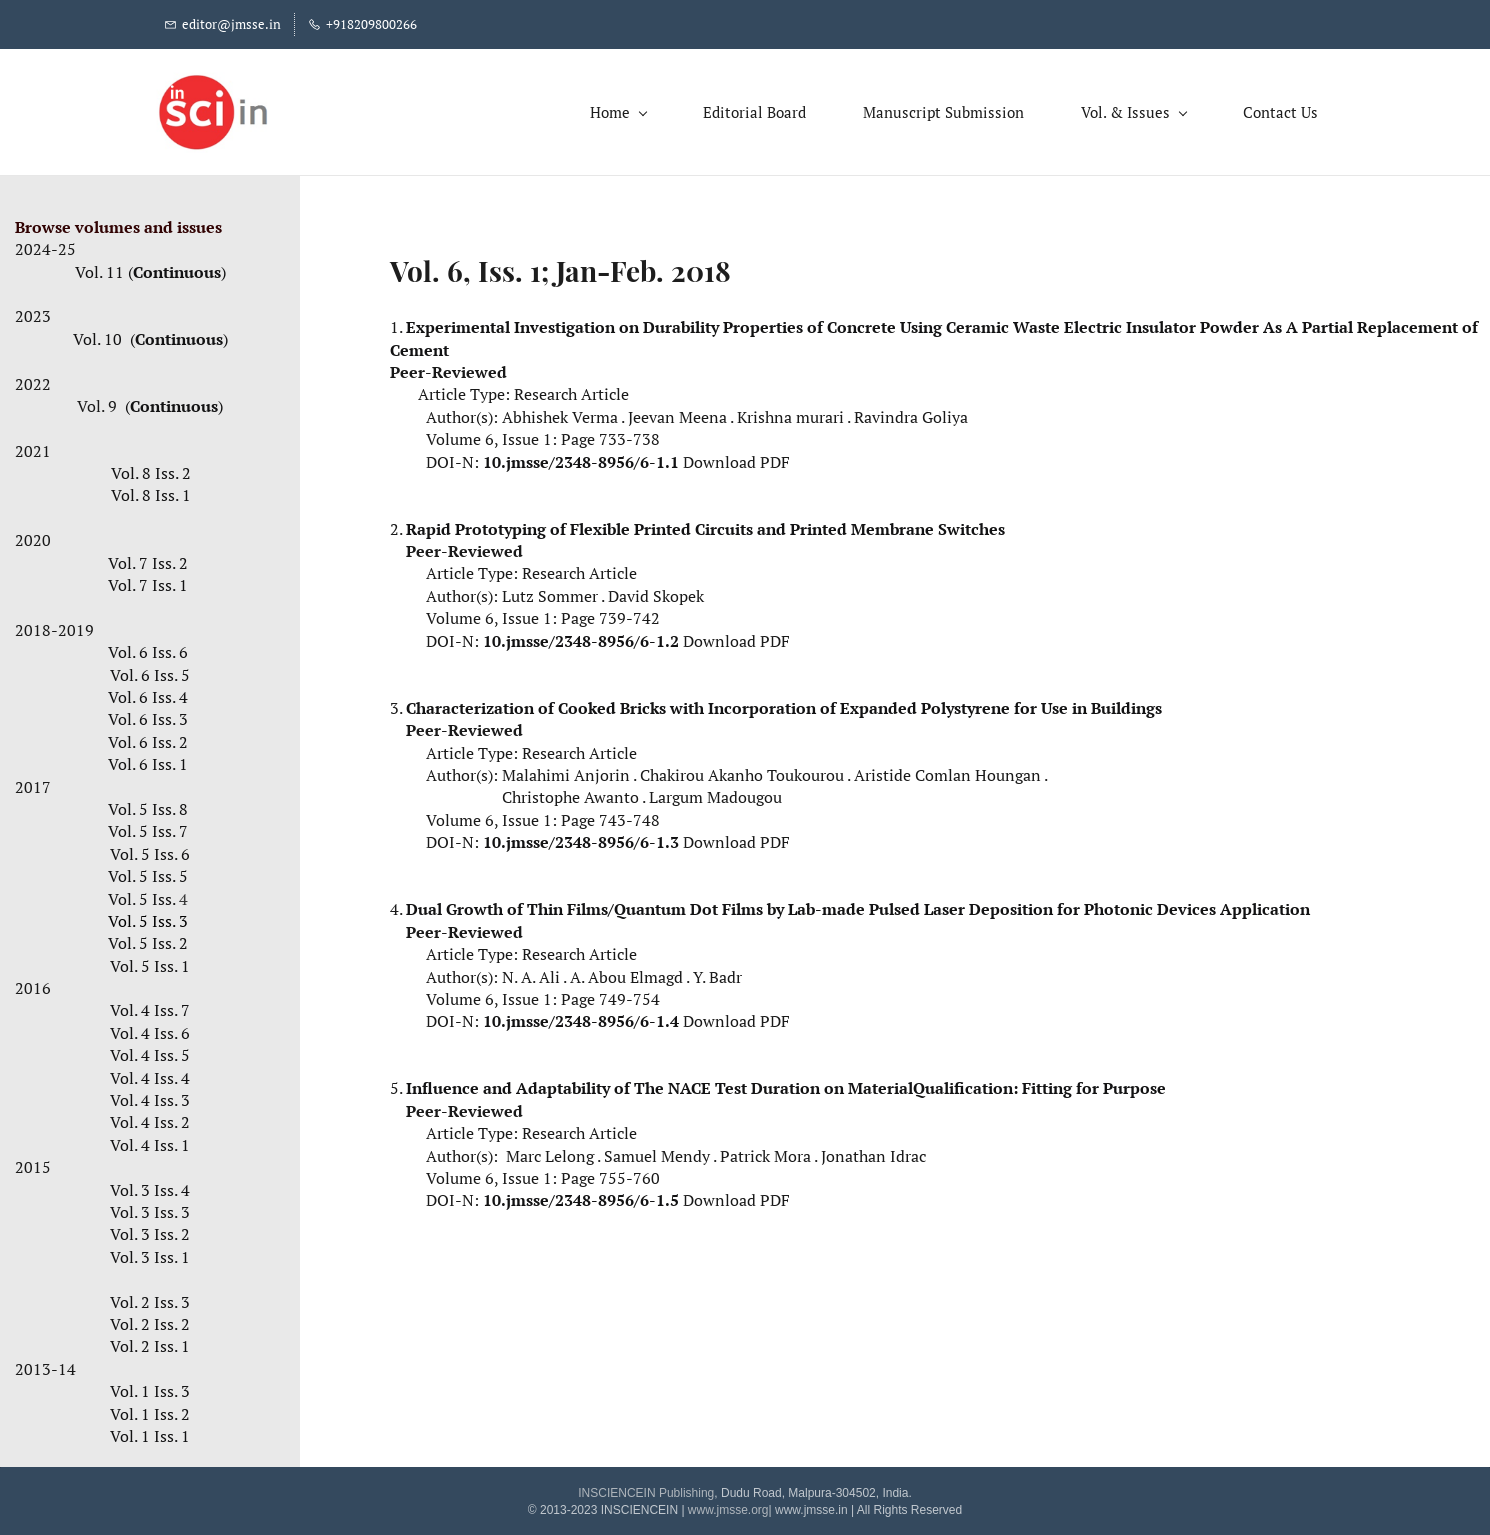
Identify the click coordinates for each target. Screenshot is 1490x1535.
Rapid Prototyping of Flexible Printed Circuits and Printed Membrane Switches (705, 524)
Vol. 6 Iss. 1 (148, 760)
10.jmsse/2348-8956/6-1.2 (581, 636)
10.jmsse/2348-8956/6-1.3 (581, 838)
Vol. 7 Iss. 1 (150, 581)
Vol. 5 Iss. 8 (148, 805)
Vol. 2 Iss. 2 (150, 1320)
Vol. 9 (99, 402)
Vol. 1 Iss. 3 (150, 1387)
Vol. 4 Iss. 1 (150, 1140)
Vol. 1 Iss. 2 (150, 1409)
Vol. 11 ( (104, 267)
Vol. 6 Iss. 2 (150, 737)
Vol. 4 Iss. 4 (150, 1073)
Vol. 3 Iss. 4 (150, 1185)
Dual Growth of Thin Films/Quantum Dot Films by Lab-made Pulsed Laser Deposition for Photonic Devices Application (858, 905)
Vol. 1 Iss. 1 (150, 1431)
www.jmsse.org (728, 1505)
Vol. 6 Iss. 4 (148, 693)
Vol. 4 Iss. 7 (150, 1006)
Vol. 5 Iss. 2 (148, 939)
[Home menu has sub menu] (610, 109)
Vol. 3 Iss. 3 (150, 1208)
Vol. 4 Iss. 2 (150, 1118)
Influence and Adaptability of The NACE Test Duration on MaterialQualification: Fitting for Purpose (786, 1084)
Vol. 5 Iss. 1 (150, 961)
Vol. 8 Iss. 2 (151, 469)
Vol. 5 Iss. (150, 894)
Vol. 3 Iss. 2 (150, 1230)
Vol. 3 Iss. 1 (150, 1252)
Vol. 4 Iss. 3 (150, 1096)
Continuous (177, 267)
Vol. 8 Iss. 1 (151, 491)
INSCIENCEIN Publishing (646, 1489)
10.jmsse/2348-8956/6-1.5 (581, 1196)
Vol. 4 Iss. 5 (150, 1051)
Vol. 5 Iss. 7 (148, 827)
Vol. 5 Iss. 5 (150, 872)
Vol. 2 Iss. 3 (150, 1297)
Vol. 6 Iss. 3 (148, 715)
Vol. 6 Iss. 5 (150, 670)
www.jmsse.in (811, 1505)
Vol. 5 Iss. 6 (150, 849)
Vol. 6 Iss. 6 (150, 648)
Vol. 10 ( (104, 334)
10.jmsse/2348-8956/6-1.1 (581, 457)
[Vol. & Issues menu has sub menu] (1125, 109)
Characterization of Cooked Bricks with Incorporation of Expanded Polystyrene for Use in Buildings (784, 703)
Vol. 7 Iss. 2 (148, 558)
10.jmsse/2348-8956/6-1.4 (581, 1017)
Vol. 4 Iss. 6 (150, 1028)
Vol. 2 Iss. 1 (150, 1342)
